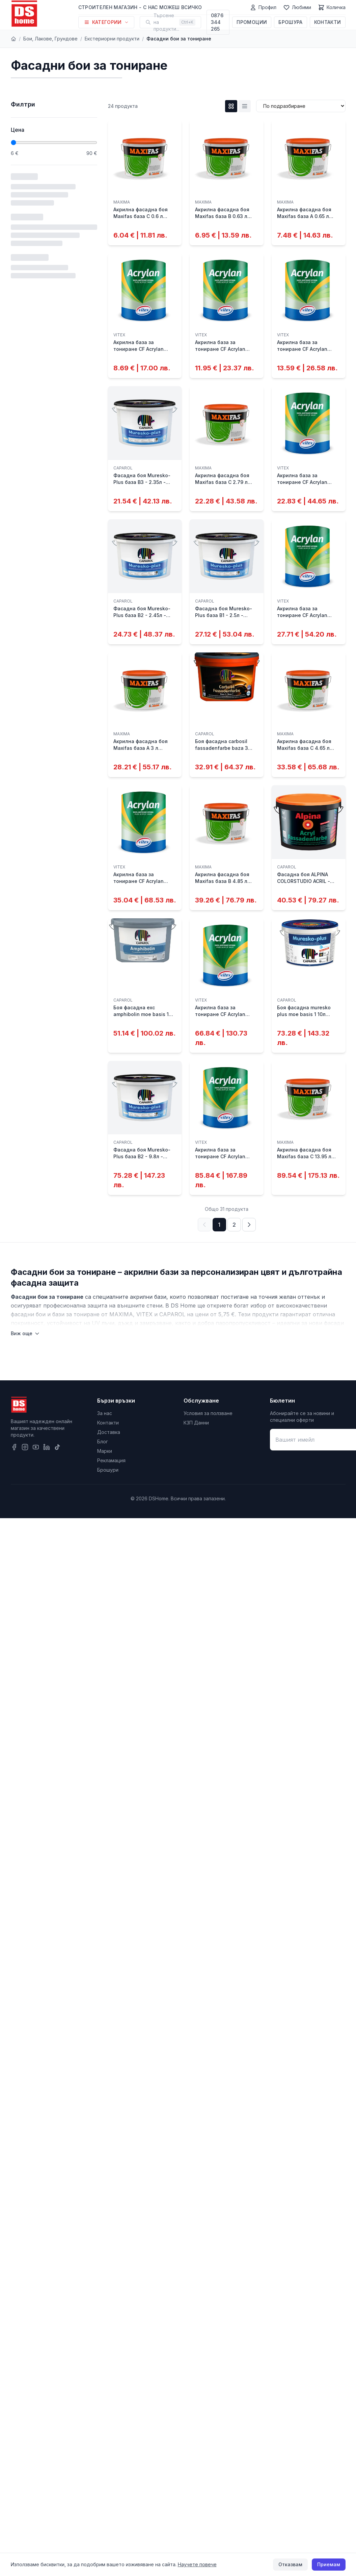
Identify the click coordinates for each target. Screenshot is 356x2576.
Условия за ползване (208, 1413)
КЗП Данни (196, 1422)
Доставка (108, 1432)
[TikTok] (57, 1447)
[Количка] (332, 7)
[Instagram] (25, 1447)
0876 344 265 (217, 22)
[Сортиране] (301, 106)
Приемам (328, 2564)
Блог (102, 1441)
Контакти (327, 22)
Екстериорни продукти (112, 38)
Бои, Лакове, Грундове (50, 38)
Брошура (290, 22)
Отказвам (290, 2564)
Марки (104, 1451)
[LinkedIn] (46, 1447)
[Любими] (297, 7)
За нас (104, 1413)
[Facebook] (14, 1447)
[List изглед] (245, 106)
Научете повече (197, 2564)
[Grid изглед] (231, 106)
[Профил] (263, 7)
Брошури (107, 1470)
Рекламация (111, 1460)
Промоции (252, 22)
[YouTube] (35, 1447)
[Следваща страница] (249, 1224)
